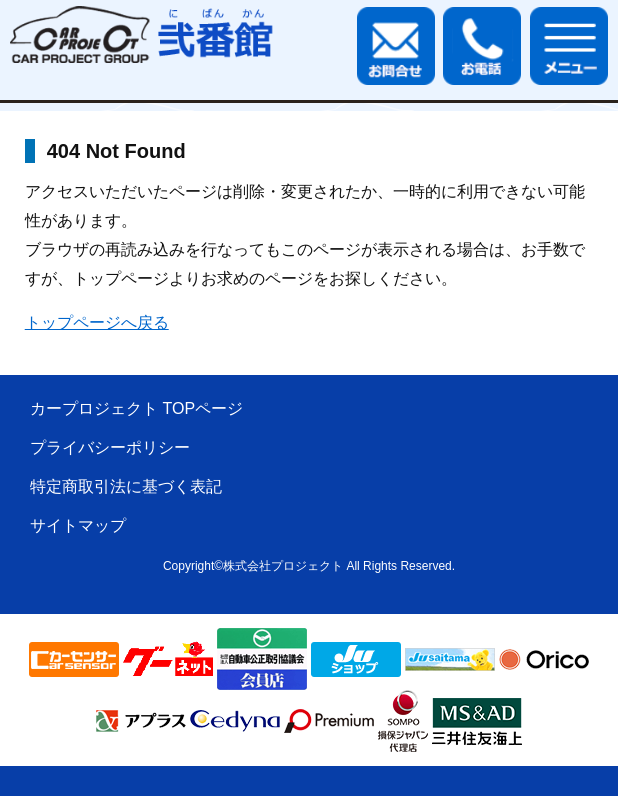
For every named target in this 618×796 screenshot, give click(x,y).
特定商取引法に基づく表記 (126, 486)
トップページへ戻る (97, 322)
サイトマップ (78, 525)
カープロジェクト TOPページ (136, 408)
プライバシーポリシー (110, 447)
